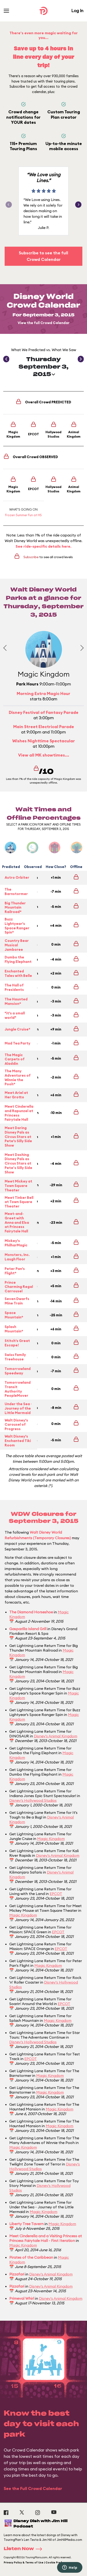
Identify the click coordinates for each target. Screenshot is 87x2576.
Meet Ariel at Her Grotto (16, 1094)
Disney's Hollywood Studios (33, 1800)
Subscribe (31, 557)
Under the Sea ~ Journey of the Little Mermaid (18, 1408)
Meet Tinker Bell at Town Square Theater (19, 1202)
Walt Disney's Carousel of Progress (16, 1424)
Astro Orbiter (17, 877)
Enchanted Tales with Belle (18, 973)
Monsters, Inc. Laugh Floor (17, 1256)
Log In (77, 10)
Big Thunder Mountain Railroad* (15, 907)
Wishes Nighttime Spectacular (43, 740)
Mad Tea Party (17, 1043)
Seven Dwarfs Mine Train (17, 1301)
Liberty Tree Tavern (26, 2223)
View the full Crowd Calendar (44, 323)
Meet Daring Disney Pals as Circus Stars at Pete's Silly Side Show (18, 1137)
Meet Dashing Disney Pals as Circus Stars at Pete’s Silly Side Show (18, 1163)
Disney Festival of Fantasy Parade (43, 712)
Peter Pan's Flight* (15, 1270)
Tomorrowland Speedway (18, 1370)
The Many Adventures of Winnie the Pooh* (18, 1077)
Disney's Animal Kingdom (55, 1736)
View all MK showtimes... (43, 755)
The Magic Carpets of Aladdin (15, 1059)
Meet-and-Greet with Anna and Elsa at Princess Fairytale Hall (17, 1222)
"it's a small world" (15, 1015)
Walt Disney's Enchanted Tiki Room (18, 1440)
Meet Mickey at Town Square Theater (18, 1185)
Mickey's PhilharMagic (16, 1242)
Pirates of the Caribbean (31, 2257)
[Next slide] (81, 648)
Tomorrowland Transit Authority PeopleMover (18, 1389)
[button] (78, 204)
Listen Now (24, 2549)
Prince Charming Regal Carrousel (19, 1286)
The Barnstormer (16, 891)
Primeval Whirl (21, 2298)
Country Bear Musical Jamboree (17, 945)
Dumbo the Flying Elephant (18, 959)
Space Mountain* (14, 1314)
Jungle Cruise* (17, 1029)
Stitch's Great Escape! (17, 1342)
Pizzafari (16, 2274)
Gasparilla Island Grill (27, 1628)
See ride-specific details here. (43, 546)
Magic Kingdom (51, 1838)
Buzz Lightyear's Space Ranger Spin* (17, 925)
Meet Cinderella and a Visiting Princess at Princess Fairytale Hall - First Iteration (45, 2238)
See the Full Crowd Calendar (33, 2488)
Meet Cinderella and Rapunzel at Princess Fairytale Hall (19, 1113)
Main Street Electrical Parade (43, 726)
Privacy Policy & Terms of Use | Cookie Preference (38, 2562)
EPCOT (56, 1893)
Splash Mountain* (14, 1328)
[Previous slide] (6, 648)
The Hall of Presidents (14, 987)
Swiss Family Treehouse (15, 1356)
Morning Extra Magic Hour (43, 693)
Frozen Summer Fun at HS (23, 515)
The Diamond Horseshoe (31, 1612)
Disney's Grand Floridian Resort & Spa (43, 1631)
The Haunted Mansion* (16, 1001)
